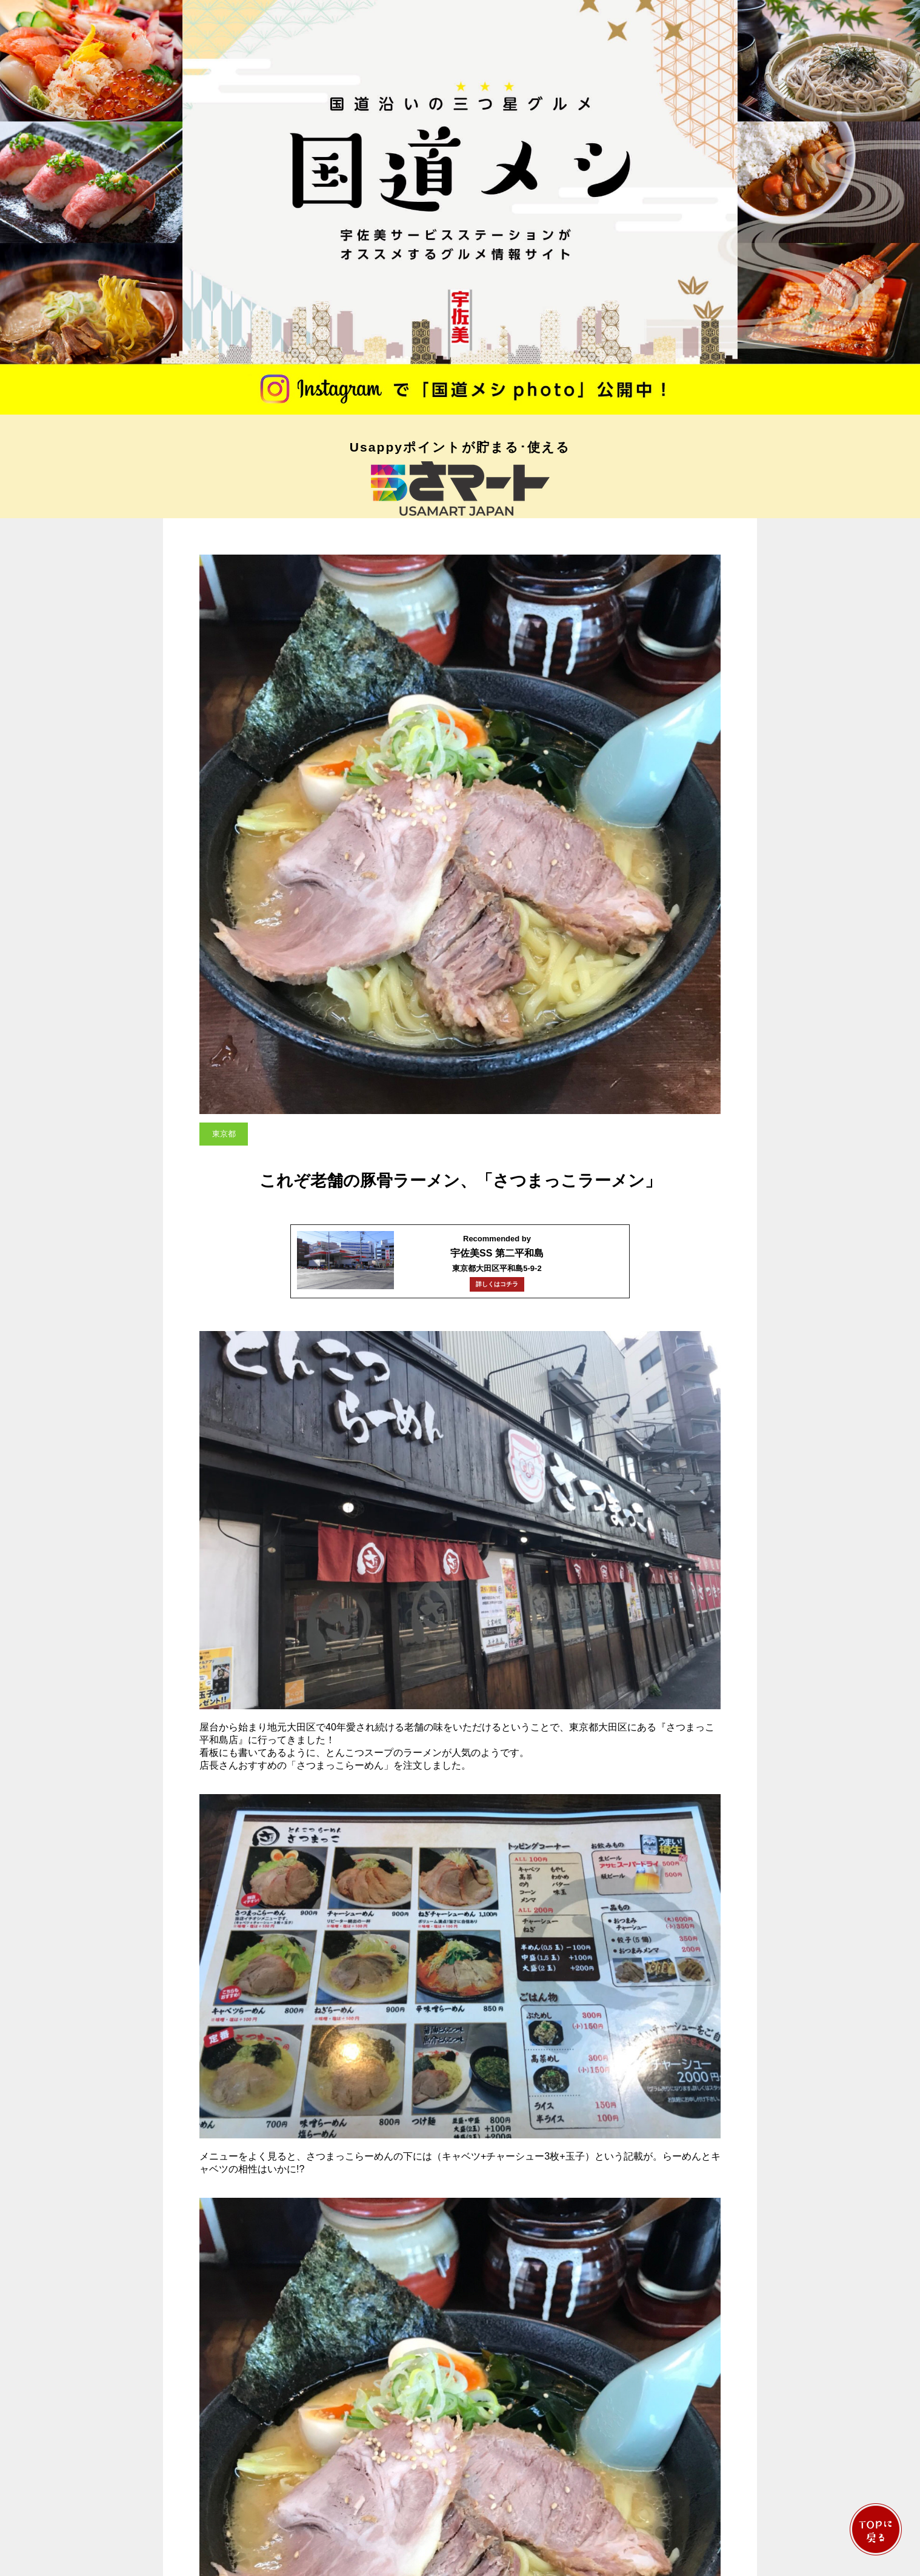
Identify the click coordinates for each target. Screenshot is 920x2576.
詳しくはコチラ (497, 1284)
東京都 (224, 1133)
